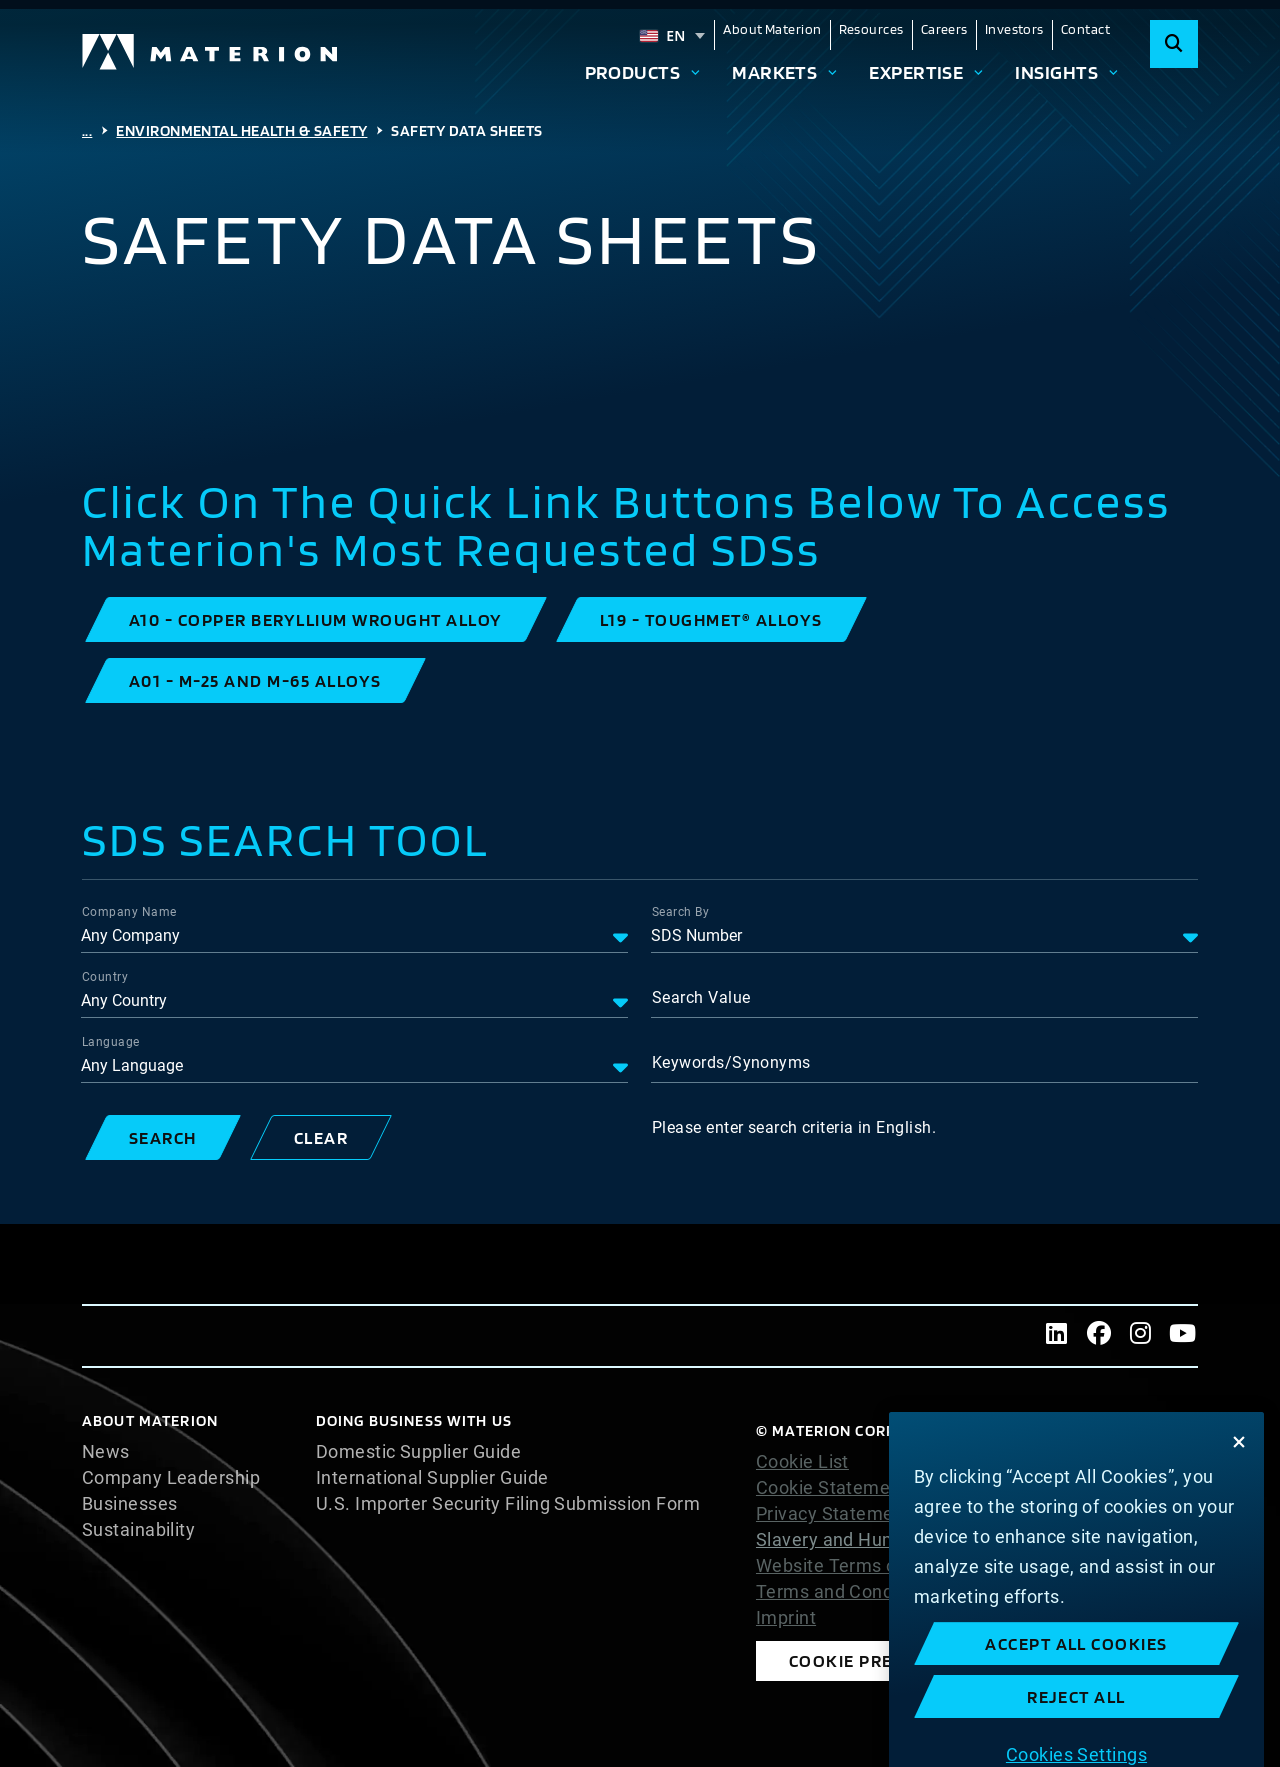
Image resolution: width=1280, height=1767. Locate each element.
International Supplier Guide (432, 1478)
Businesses (130, 1504)
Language (111, 1042)
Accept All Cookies (1076, 1738)
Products (633, 72)
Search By (680, 912)
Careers (944, 29)
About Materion (772, 29)
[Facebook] (1099, 1336)
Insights (1056, 72)
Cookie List (802, 1462)
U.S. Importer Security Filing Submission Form (508, 1504)
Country (105, 977)
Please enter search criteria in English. (794, 1127)
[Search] (1174, 44)
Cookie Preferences (885, 1660)
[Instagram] (1141, 1336)
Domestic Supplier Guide (418, 1452)
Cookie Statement (831, 1488)
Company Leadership (171, 1478)
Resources (871, 29)
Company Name (129, 912)
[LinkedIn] (1057, 1336)
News (106, 1452)
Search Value (701, 997)
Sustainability (138, 1530)
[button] (316, 619)
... (87, 130)
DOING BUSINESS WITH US (414, 1420)
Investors (1014, 29)
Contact (1085, 29)
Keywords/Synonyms (731, 1062)
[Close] (1239, 1537)
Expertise (916, 72)
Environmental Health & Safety (241, 130)
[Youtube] (1183, 1336)
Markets (774, 72)
